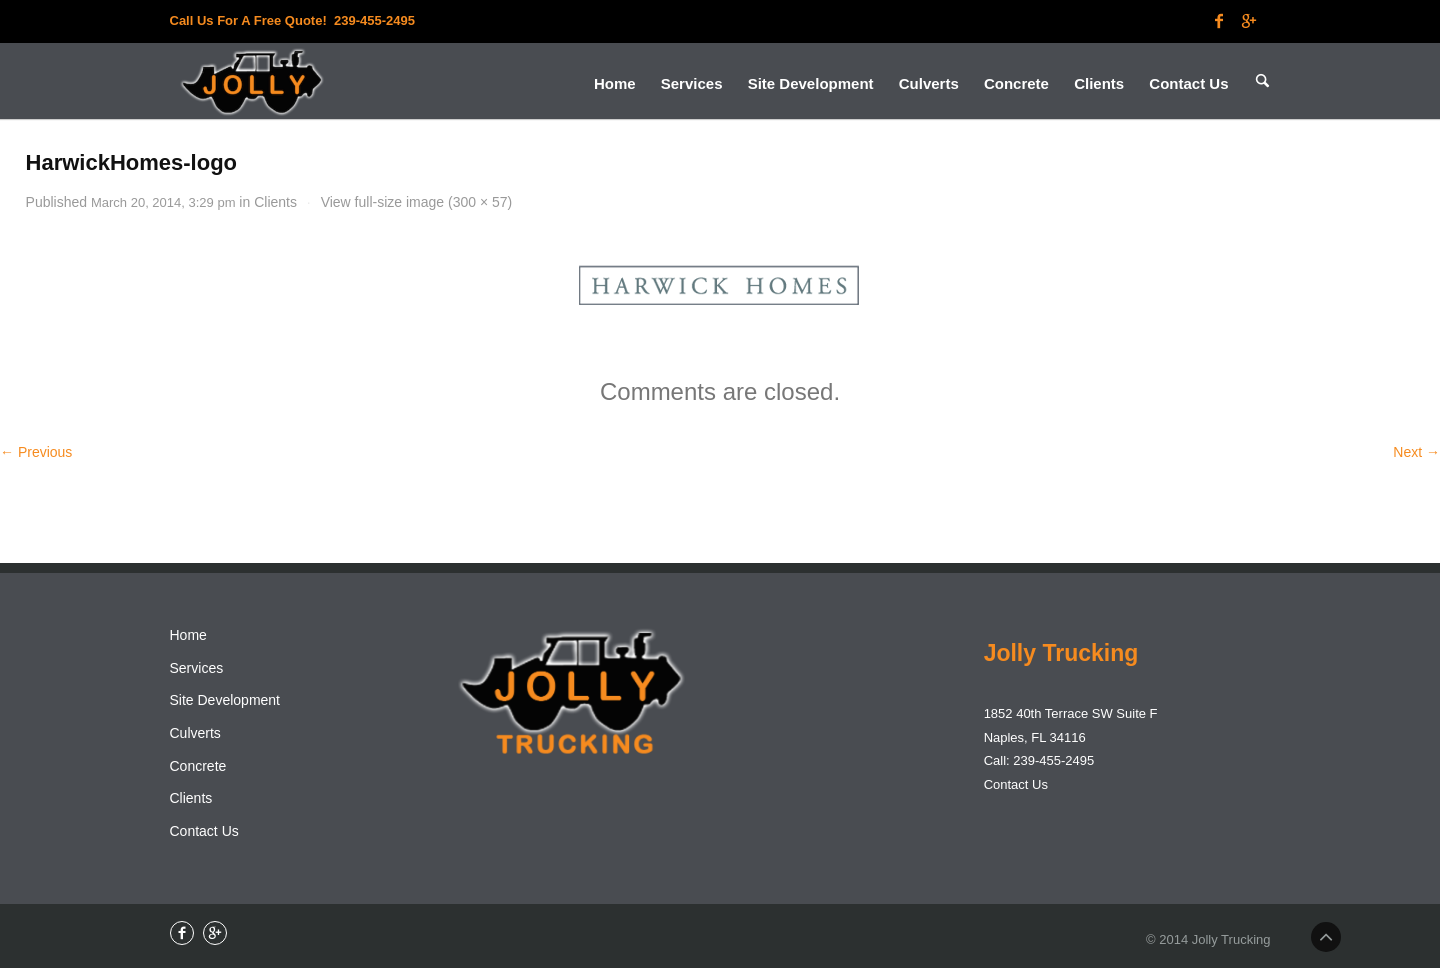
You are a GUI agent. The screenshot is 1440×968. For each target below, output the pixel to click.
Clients (275, 202)
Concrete (198, 766)
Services (197, 668)
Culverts (195, 733)
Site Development (225, 700)
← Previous (36, 452)
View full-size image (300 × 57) (417, 202)
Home (188, 635)
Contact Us (204, 831)
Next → (1416, 452)
